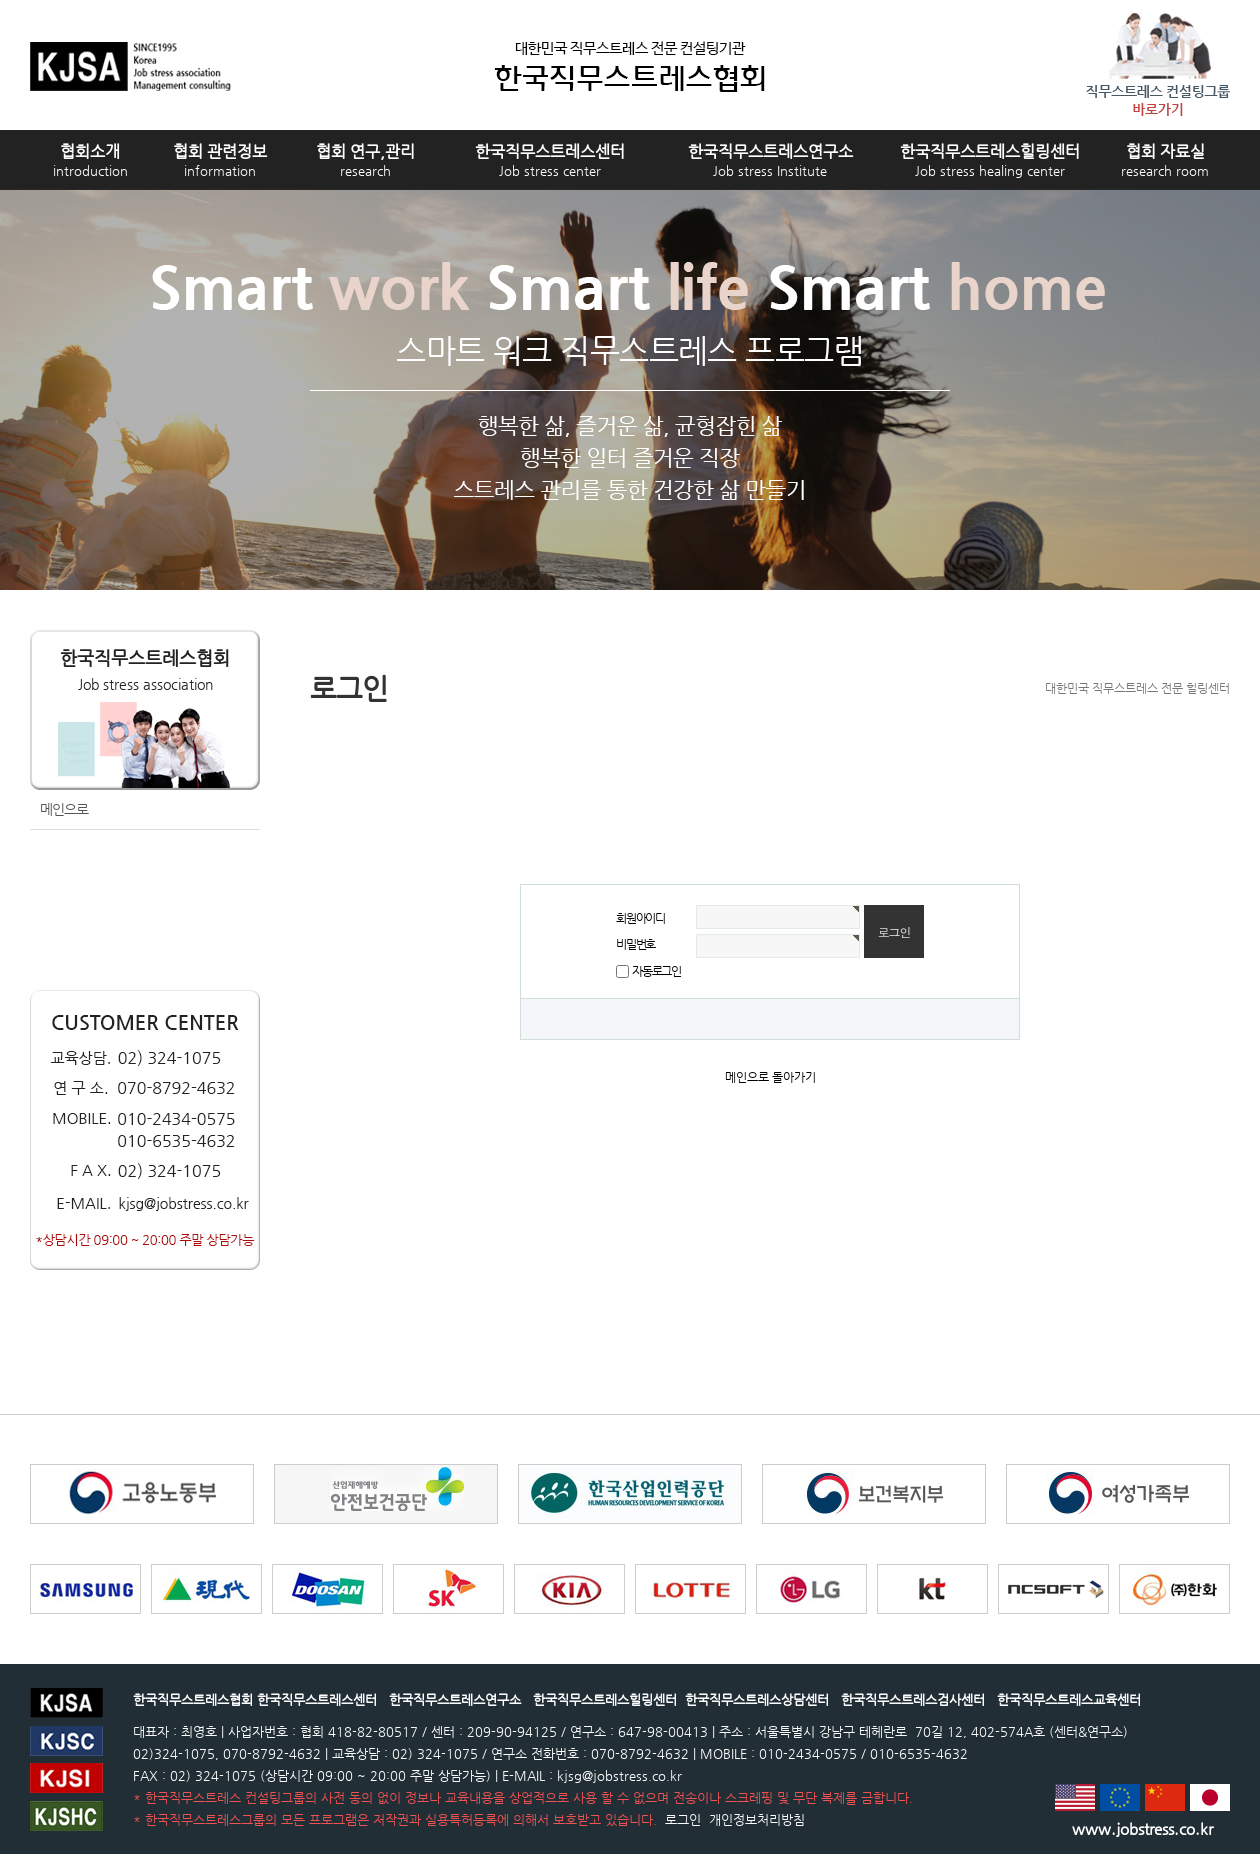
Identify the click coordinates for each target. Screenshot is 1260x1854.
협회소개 (90, 160)
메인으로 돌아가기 (770, 1077)
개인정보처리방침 (755, 1819)
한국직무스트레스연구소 (770, 160)
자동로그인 (656, 971)
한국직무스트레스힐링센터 (990, 160)
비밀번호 (635, 944)
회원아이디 (640, 918)
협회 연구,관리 (365, 160)
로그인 (681, 1819)
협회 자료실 (1165, 160)
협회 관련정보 (220, 160)
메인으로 (64, 809)
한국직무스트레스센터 (550, 160)
